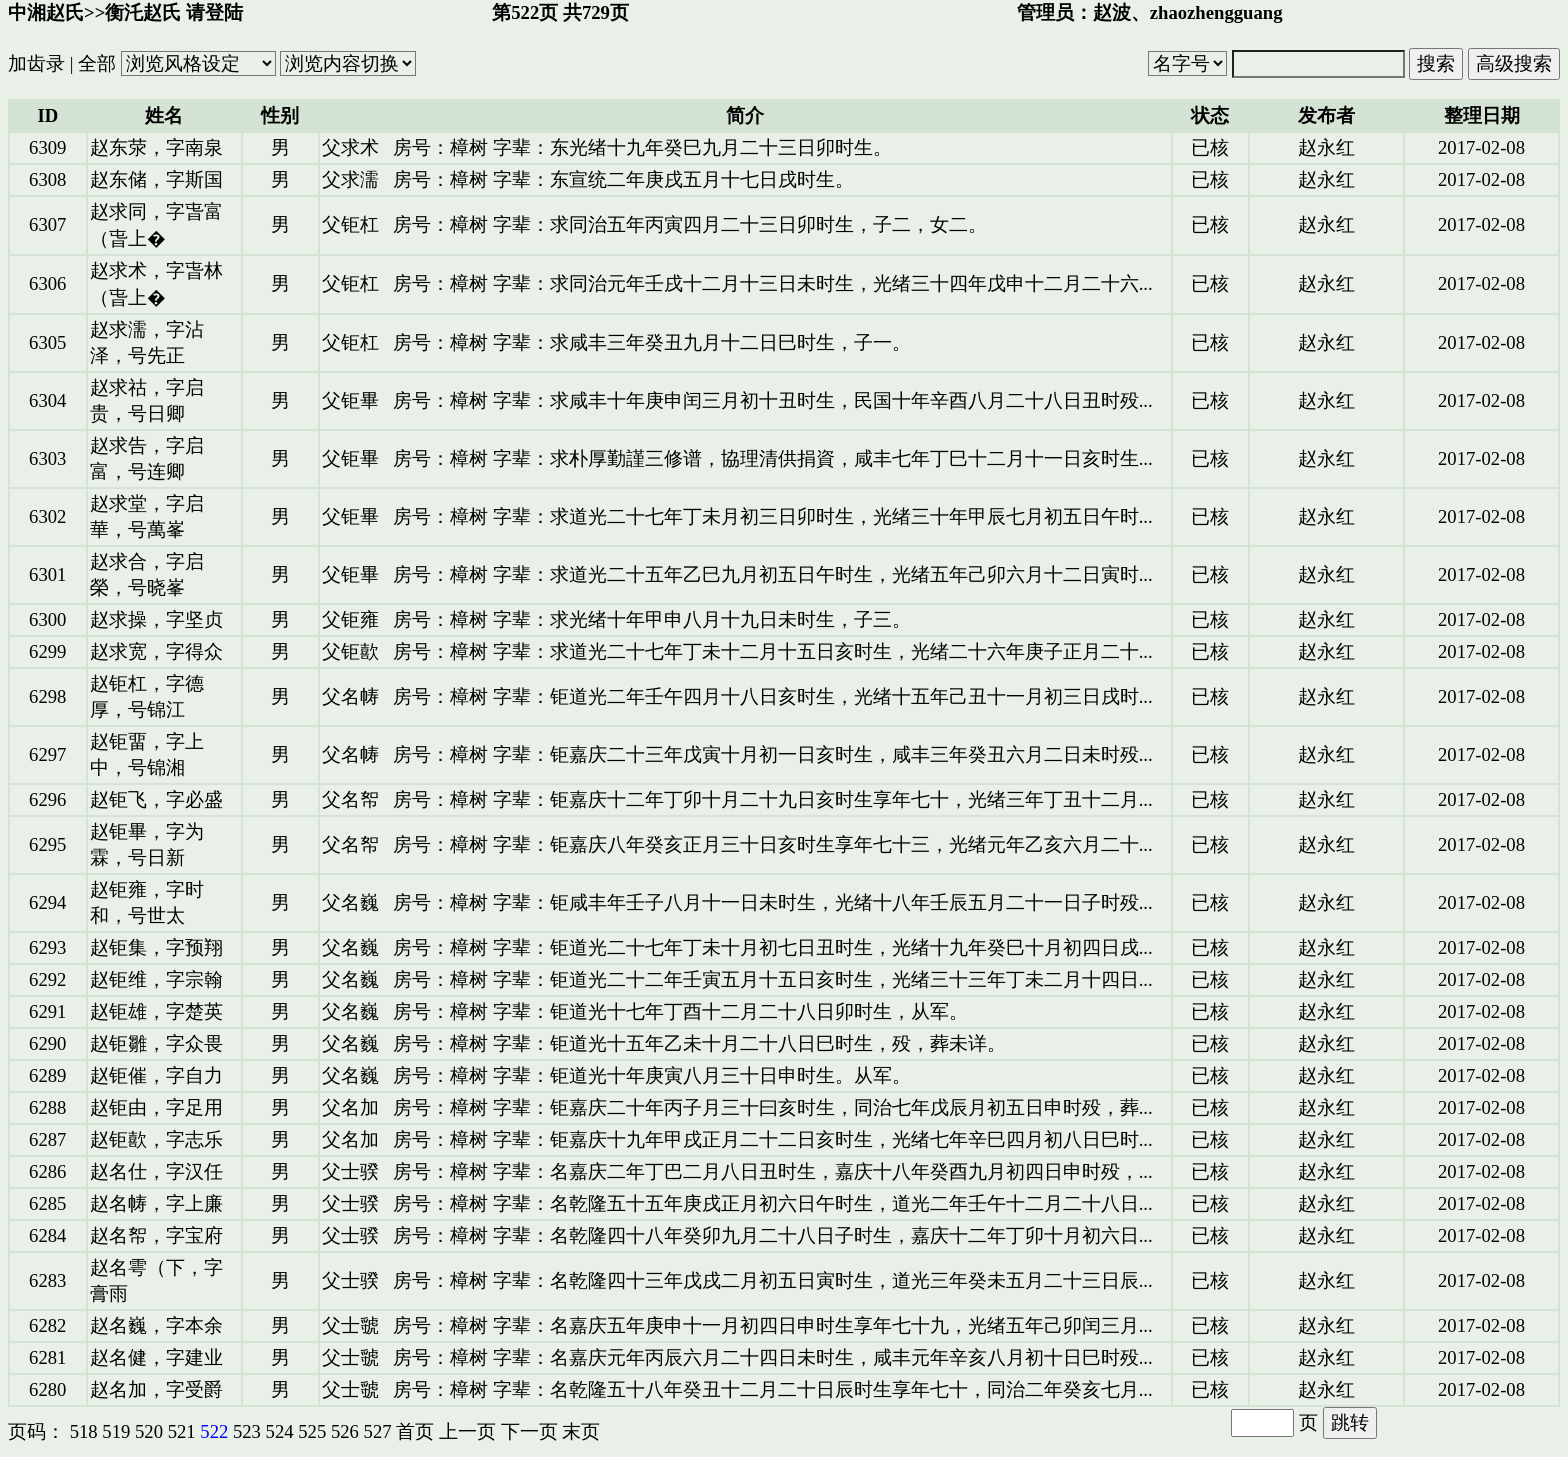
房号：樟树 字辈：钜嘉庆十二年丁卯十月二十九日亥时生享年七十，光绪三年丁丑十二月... (773, 799)
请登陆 (214, 12)
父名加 (350, 1107)
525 (312, 1431)
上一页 (467, 1431)
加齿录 (36, 63)
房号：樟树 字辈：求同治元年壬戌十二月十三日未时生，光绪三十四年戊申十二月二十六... (773, 283)
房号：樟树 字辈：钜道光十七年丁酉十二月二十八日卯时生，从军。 (680, 1011)
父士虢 (350, 1325)
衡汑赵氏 (143, 12)
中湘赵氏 (46, 12)
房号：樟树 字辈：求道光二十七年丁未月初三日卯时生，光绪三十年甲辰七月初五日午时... (773, 516)
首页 (415, 1431)
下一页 (529, 1431)
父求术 (350, 147)
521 (182, 1431)
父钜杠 (350, 224)
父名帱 (350, 696)
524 (280, 1431)
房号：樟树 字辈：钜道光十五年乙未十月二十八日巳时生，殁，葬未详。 (699, 1043)
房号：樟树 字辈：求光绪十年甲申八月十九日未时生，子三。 (652, 619)
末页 (581, 1431)
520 (149, 1431)
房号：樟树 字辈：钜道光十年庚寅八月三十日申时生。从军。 (652, 1075)
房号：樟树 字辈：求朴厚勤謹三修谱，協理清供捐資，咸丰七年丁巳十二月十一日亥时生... (773, 458)
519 (116, 1431)
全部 (97, 63)
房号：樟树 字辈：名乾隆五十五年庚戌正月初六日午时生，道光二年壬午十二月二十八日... (773, 1203)
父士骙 (350, 1171)
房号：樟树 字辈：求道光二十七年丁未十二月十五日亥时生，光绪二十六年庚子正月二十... (773, 651)
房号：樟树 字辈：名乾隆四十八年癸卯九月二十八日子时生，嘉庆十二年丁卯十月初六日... (773, 1235)
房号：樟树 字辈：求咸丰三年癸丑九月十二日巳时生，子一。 (652, 342)
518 (84, 1431)
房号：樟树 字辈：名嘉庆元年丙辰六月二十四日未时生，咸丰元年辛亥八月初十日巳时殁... (773, 1357)
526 (345, 1431)
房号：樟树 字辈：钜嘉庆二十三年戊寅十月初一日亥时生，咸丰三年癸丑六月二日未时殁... (773, 754)
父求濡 (350, 179)
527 (378, 1431)
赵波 (1112, 12)
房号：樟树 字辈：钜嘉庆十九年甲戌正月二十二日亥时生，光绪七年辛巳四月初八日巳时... (773, 1139)
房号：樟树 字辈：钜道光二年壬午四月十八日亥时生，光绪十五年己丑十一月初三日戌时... (773, 696)
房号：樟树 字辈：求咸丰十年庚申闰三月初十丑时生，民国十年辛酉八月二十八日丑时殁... (773, 400)
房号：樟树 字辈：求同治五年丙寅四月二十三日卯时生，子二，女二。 (690, 224)
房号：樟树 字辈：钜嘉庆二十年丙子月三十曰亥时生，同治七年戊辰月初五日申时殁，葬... (773, 1107)
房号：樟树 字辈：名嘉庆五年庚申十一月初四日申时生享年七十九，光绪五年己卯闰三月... (773, 1325)
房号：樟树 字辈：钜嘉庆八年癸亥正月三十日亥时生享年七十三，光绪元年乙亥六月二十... (773, 844)
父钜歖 (350, 651)
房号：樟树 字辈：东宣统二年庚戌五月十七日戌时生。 (623, 179)
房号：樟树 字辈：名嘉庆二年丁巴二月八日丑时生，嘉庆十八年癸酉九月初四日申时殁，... (773, 1171)
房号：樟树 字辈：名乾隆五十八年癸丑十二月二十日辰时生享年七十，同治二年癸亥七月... (773, 1389)
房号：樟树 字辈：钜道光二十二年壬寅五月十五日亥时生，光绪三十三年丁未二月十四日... (773, 979)
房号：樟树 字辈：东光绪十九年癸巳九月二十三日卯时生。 (642, 147)
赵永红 (1326, 147)
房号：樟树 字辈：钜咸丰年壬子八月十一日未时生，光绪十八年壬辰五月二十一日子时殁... (773, 902)
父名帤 (350, 799)
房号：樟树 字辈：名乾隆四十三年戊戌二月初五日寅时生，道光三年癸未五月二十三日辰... (773, 1280)
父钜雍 (350, 619)
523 (247, 1431)
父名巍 (350, 902)
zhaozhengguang (1216, 12)
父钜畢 (350, 400)
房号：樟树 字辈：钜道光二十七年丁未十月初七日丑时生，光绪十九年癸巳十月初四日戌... (773, 947)
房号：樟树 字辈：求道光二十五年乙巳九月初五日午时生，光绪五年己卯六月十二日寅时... (773, 574)
